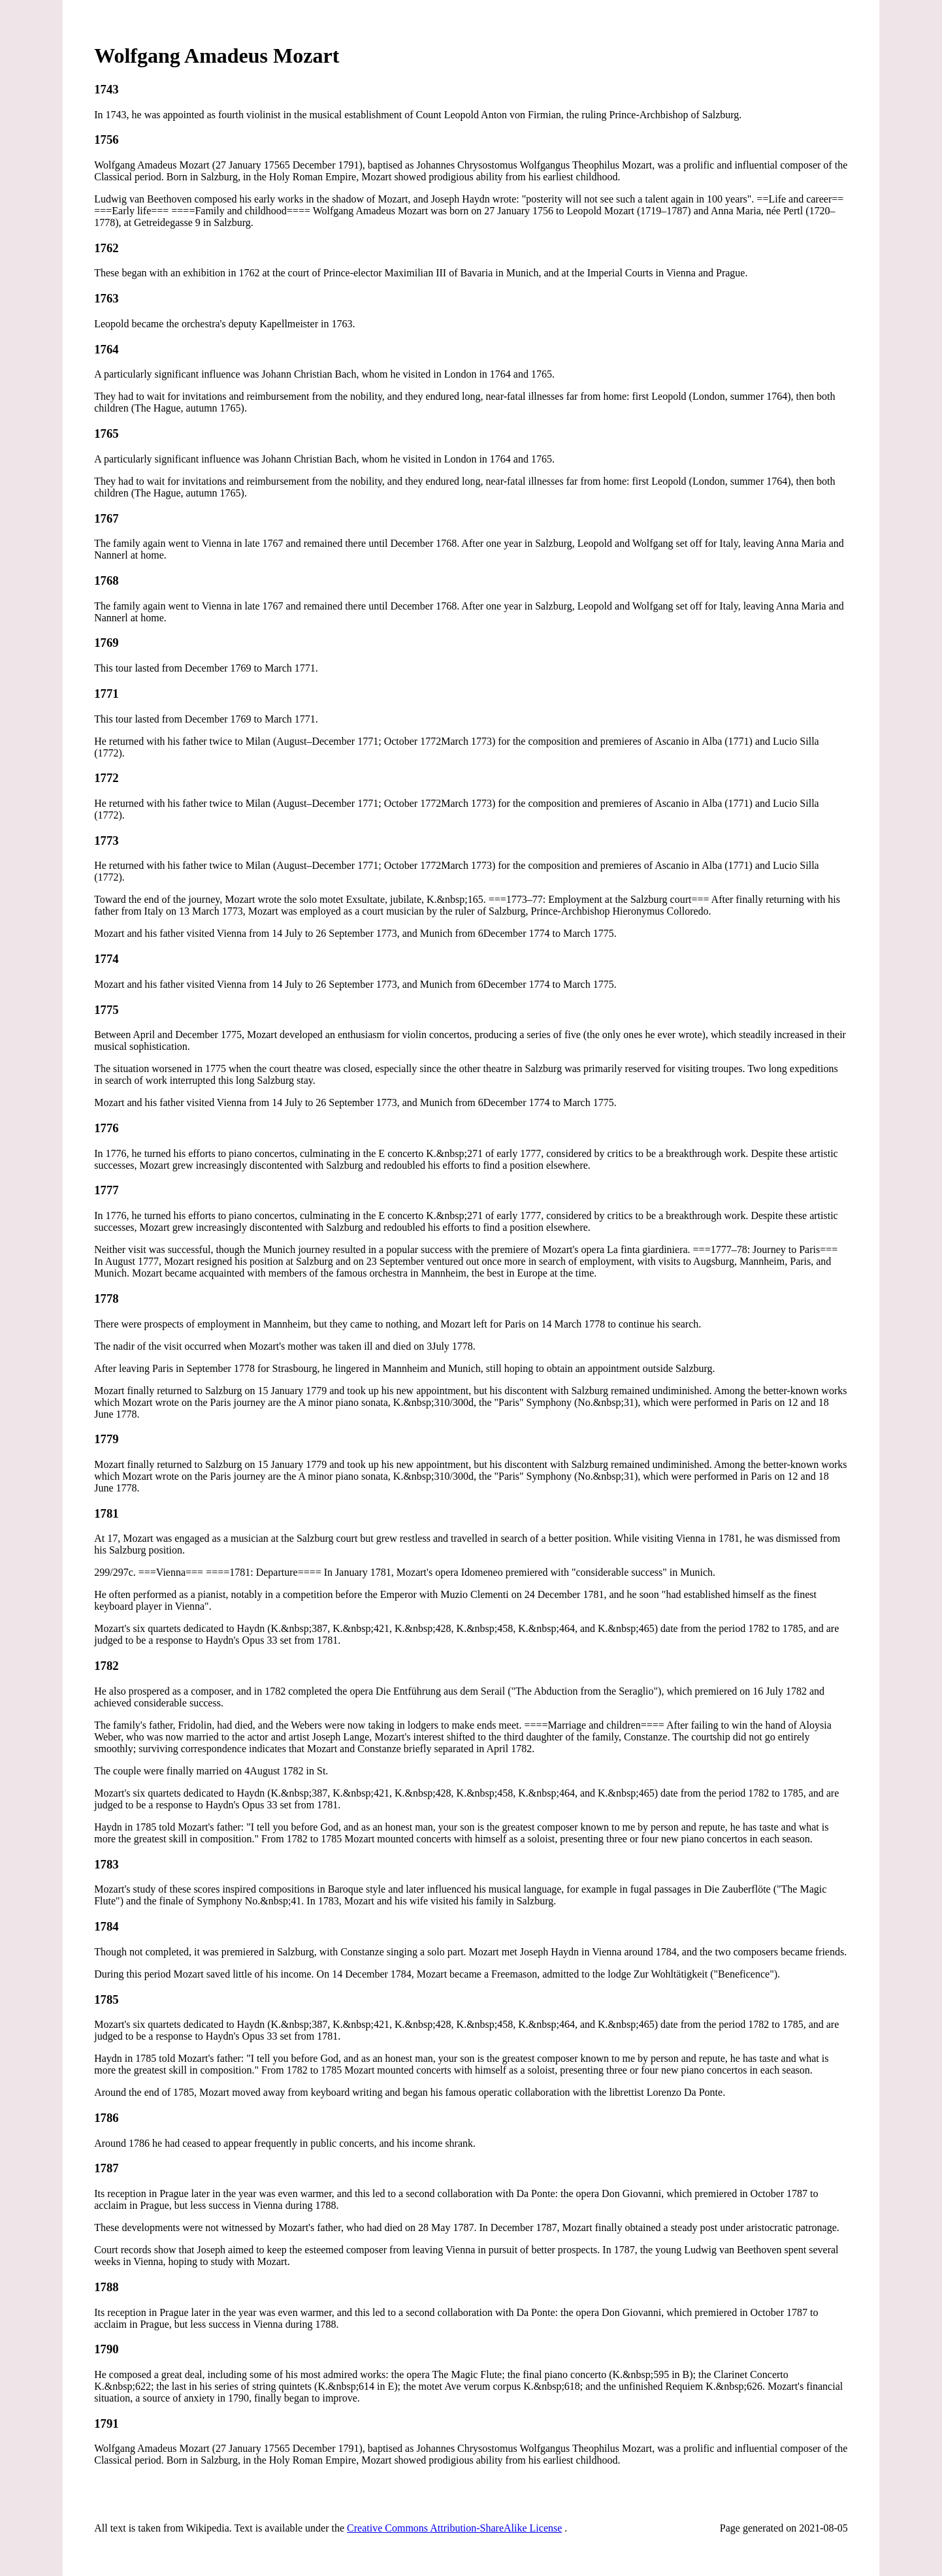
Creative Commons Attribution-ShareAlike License (454, 2528)
